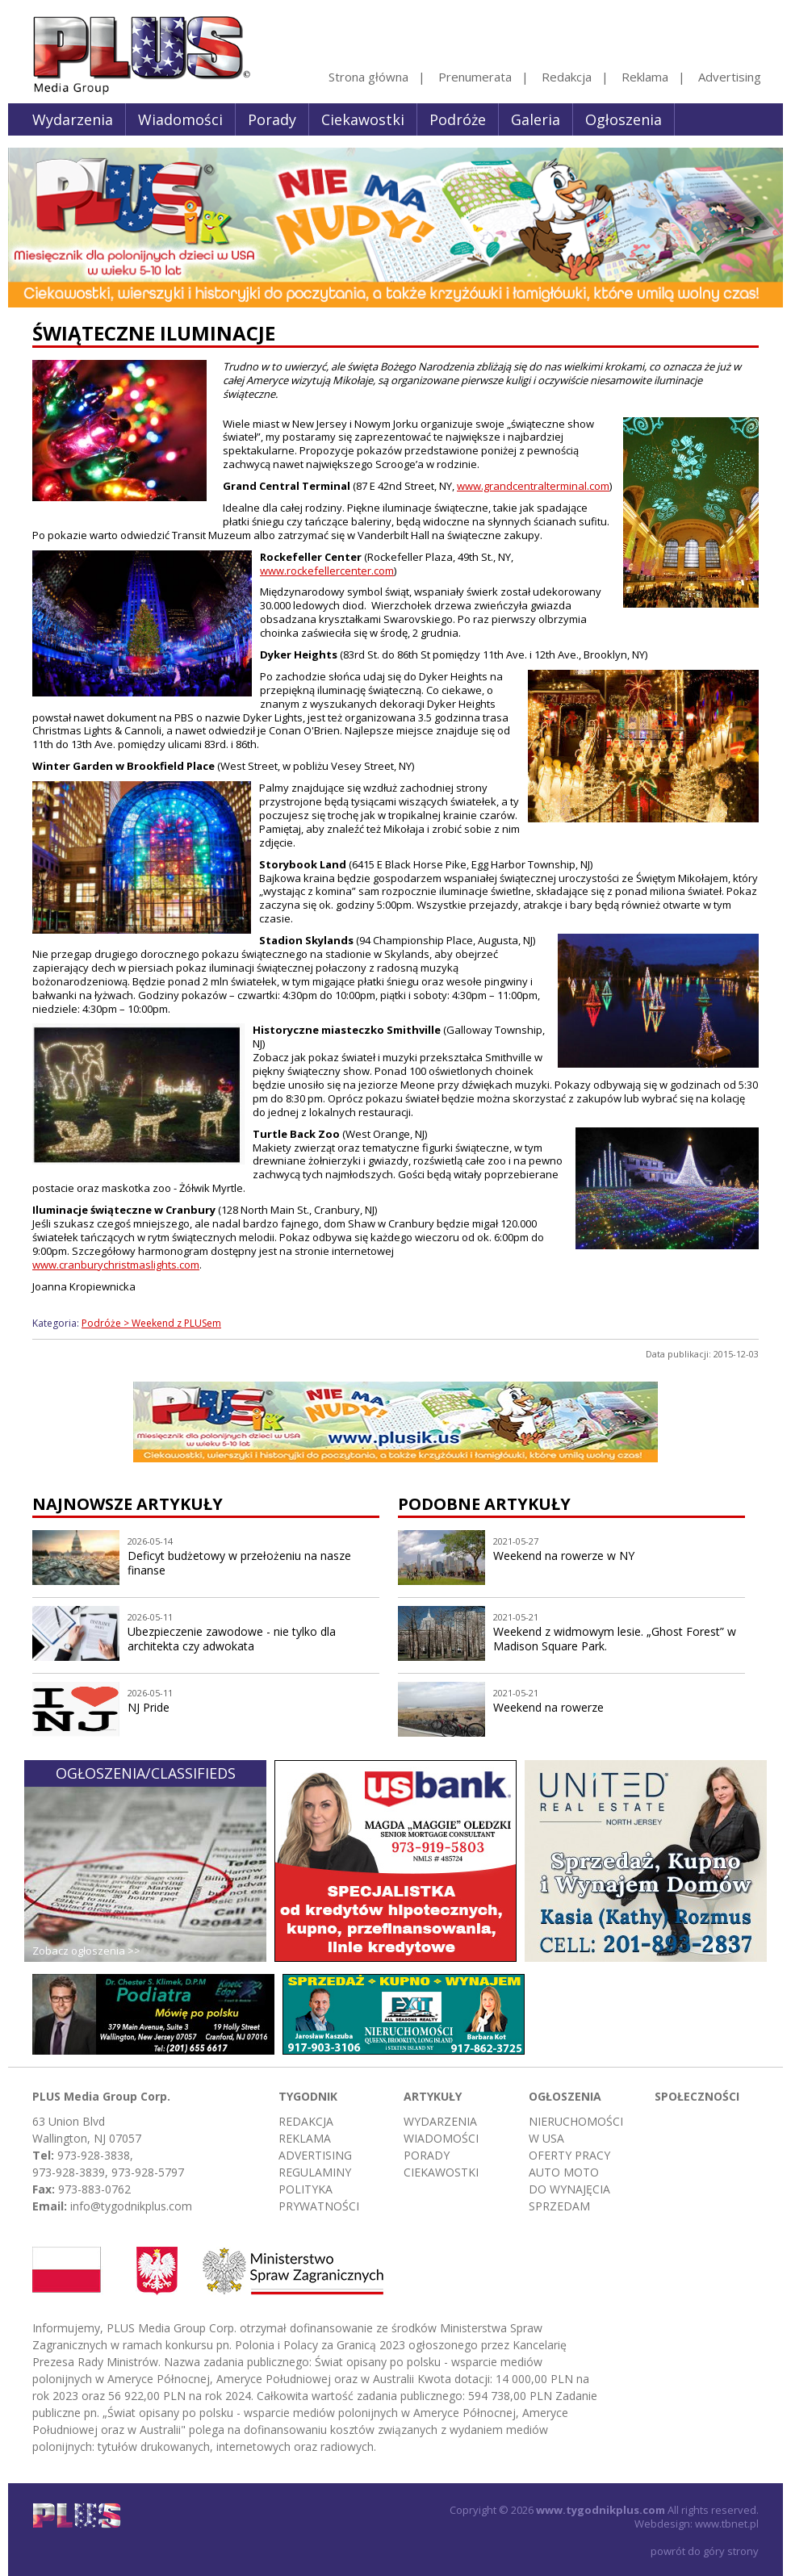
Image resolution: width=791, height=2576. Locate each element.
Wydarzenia (72, 119)
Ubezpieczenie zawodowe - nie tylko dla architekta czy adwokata (232, 1639)
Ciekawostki (362, 119)
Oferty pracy (569, 2155)
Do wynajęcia (569, 2189)
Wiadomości (180, 119)
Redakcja (567, 77)
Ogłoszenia (623, 119)
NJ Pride (149, 1707)
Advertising (729, 77)
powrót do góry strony (705, 2551)
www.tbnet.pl (727, 2523)
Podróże (457, 119)
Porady (272, 119)
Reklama (645, 77)
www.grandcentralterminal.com (533, 486)
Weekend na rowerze (548, 1707)
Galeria (535, 119)
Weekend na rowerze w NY (563, 1555)
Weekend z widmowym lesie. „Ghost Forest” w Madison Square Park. (614, 1639)
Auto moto (564, 2172)
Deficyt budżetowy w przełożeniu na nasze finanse (239, 1563)
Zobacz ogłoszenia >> (86, 1950)
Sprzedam (559, 2206)
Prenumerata (475, 77)
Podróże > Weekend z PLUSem (151, 1323)
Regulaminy (314, 2172)
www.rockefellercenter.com (327, 570)
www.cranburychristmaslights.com (115, 1264)
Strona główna (368, 77)
